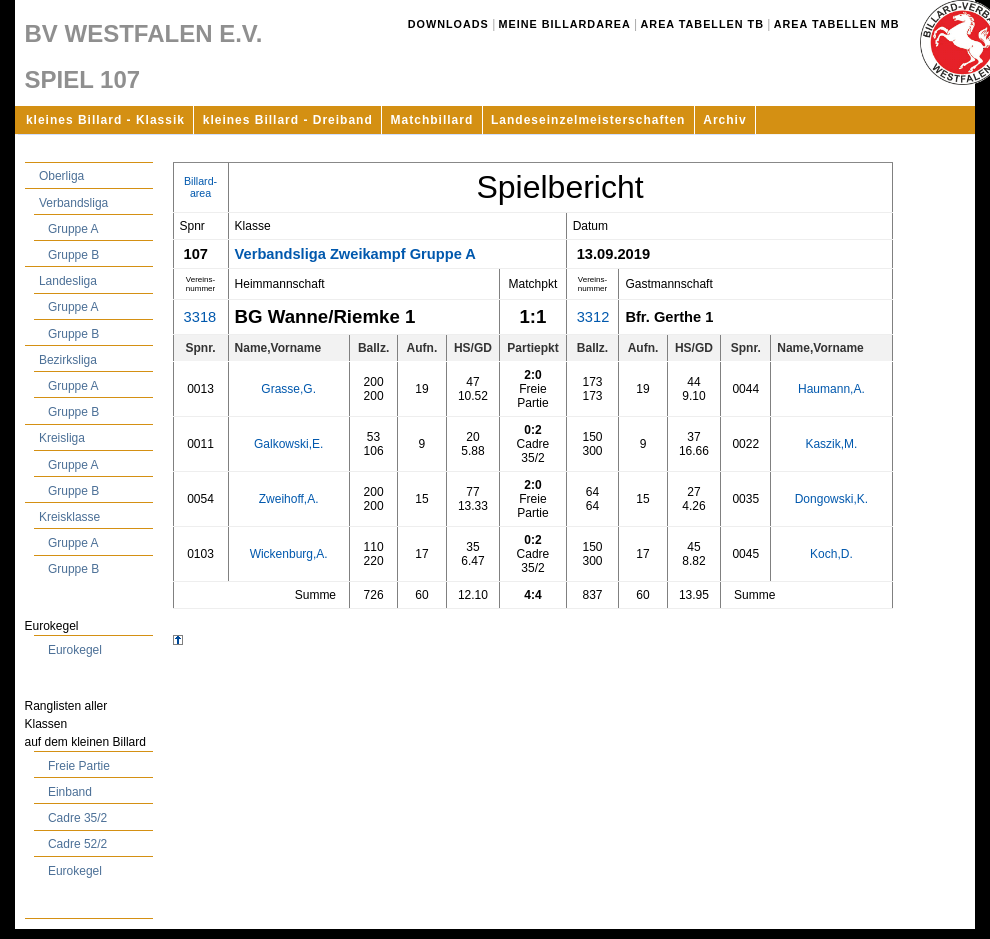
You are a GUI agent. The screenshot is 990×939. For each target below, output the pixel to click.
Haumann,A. (831, 389)
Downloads (448, 24)
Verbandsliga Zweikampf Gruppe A (355, 254)
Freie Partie (79, 766)
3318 (200, 317)
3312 (593, 317)
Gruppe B (73, 255)
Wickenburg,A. (289, 554)
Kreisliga (62, 438)
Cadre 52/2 (77, 844)
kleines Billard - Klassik (105, 120)
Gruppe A (73, 229)
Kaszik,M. (831, 444)
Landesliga (68, 281)
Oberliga (61, 176)
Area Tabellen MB (837, 24)
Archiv (724, 120)
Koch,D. (831, 554)
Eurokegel (75, 650)
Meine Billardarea (565, 24)
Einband (70, 792)
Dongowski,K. (831, 499)
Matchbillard (432, 120)
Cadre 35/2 (77, 818)
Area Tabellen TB (702, 24)
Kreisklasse (69, 517)
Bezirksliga (68, 360)
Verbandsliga (73, 203)
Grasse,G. (288, 389)
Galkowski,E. (288, 444)
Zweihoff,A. (289, 499)
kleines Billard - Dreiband (288, 120)
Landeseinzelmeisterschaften (588, 120)
